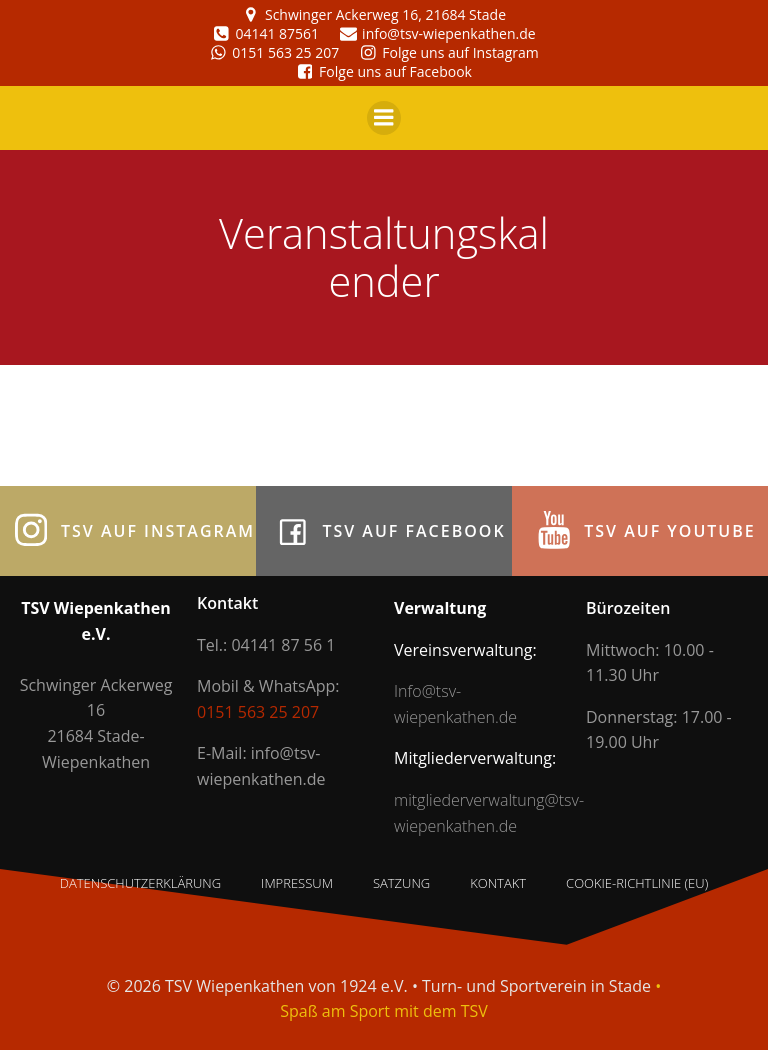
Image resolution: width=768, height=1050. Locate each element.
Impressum (297, 883)
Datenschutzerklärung (140, 883)
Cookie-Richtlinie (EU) (637, 883)
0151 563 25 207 (258, 712)
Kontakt (498, 883)
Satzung (401, 883)
